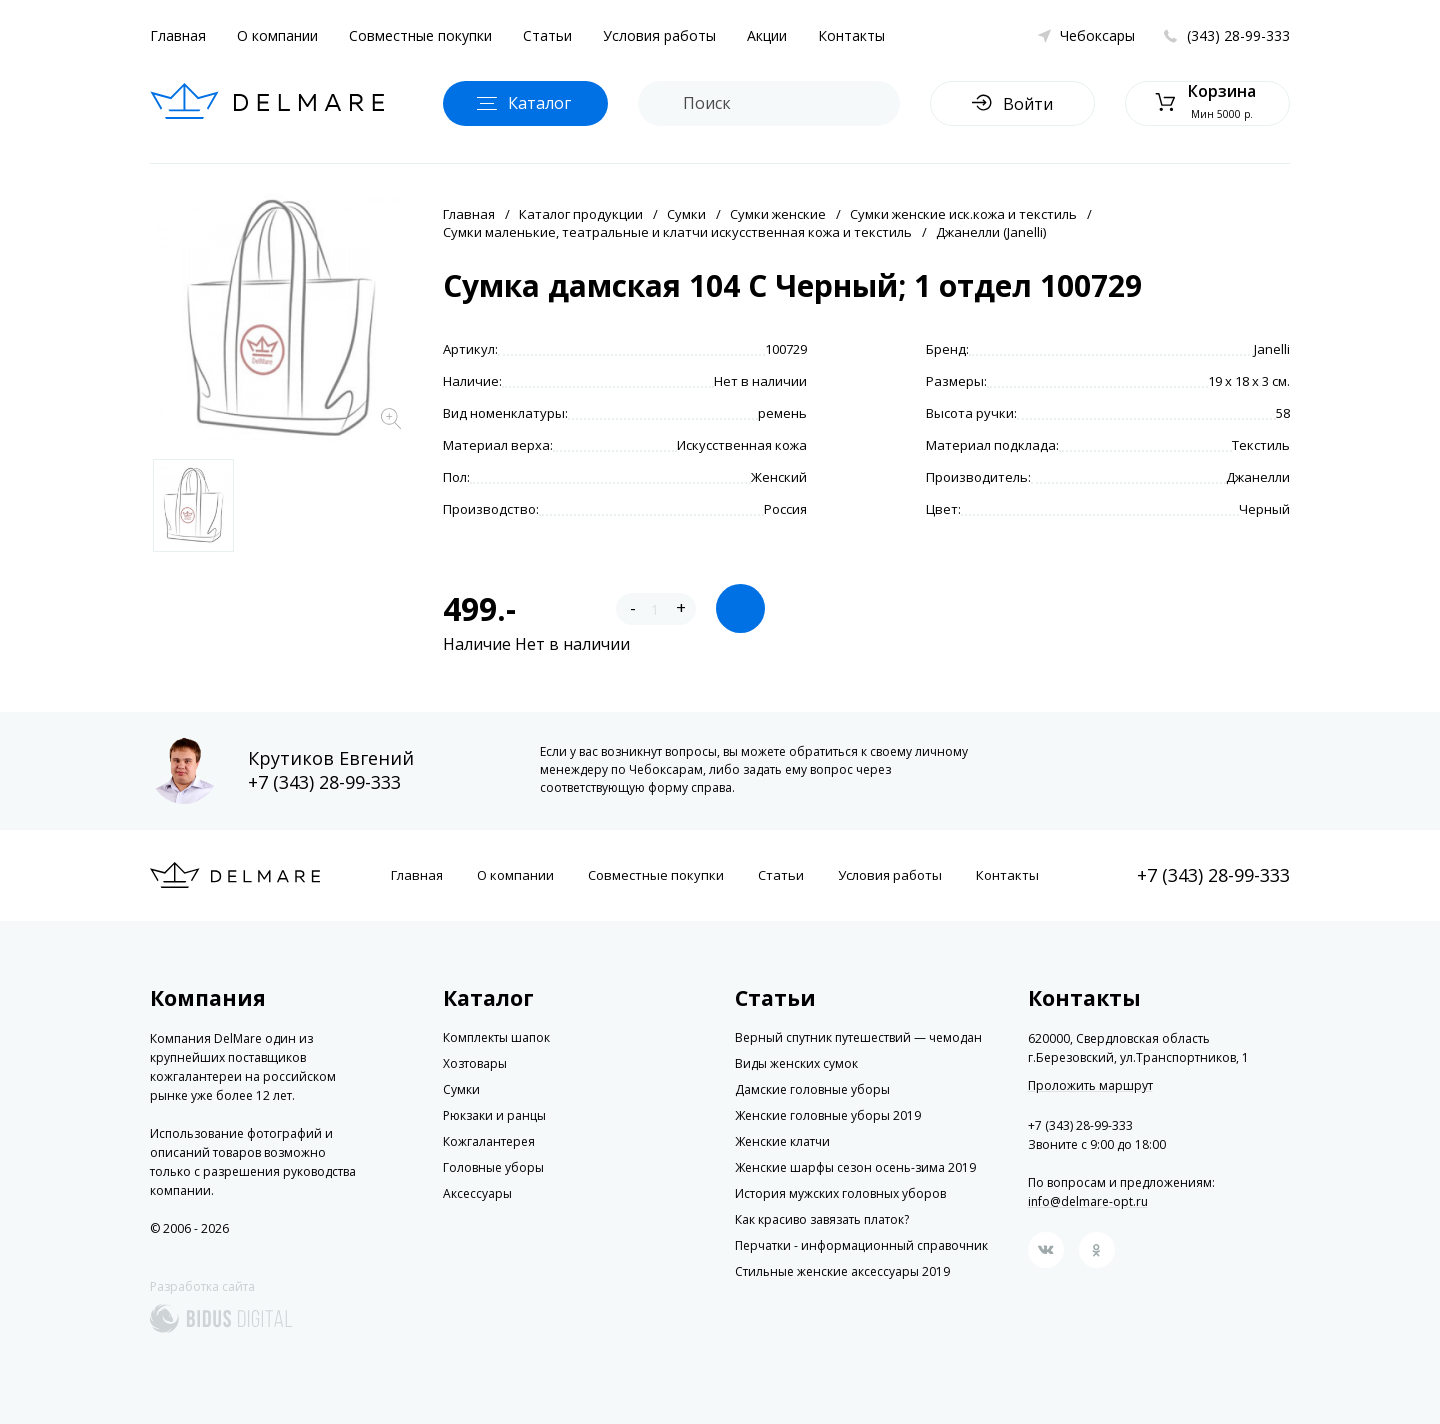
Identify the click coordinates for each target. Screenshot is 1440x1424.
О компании (277, 35)
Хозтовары (475, 1063)
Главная (178, 35)
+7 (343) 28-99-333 (324, 782)
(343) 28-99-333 (1238, 35)
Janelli (1272, 349)
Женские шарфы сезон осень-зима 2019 (855, 1167)
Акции (767, 35)
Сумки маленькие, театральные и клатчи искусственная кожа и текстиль (677, 232)
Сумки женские (778, 214)
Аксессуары (477, 1193)
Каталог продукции (581, 214)
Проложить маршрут (1090, 1086)
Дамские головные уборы (812, 1089)
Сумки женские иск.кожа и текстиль (963, 214)
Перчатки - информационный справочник (861, 1245)
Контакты (851, 35)
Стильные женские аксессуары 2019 (842, 1271)
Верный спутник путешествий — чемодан (858, 1037)
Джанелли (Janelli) (991, 232)
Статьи (547, 35)
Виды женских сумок (796, 1063)
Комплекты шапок (496, 1037)
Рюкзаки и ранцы (494, 1115)
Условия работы (659, 35)
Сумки (686, 214)
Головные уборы (493, 1167)
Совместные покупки (420, 35)
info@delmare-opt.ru (1088, 1201)
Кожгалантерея (489, 1141)
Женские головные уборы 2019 (828, 1115)
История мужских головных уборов (840, 1193)
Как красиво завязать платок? (822, 1219)
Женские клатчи (782, 1141)
